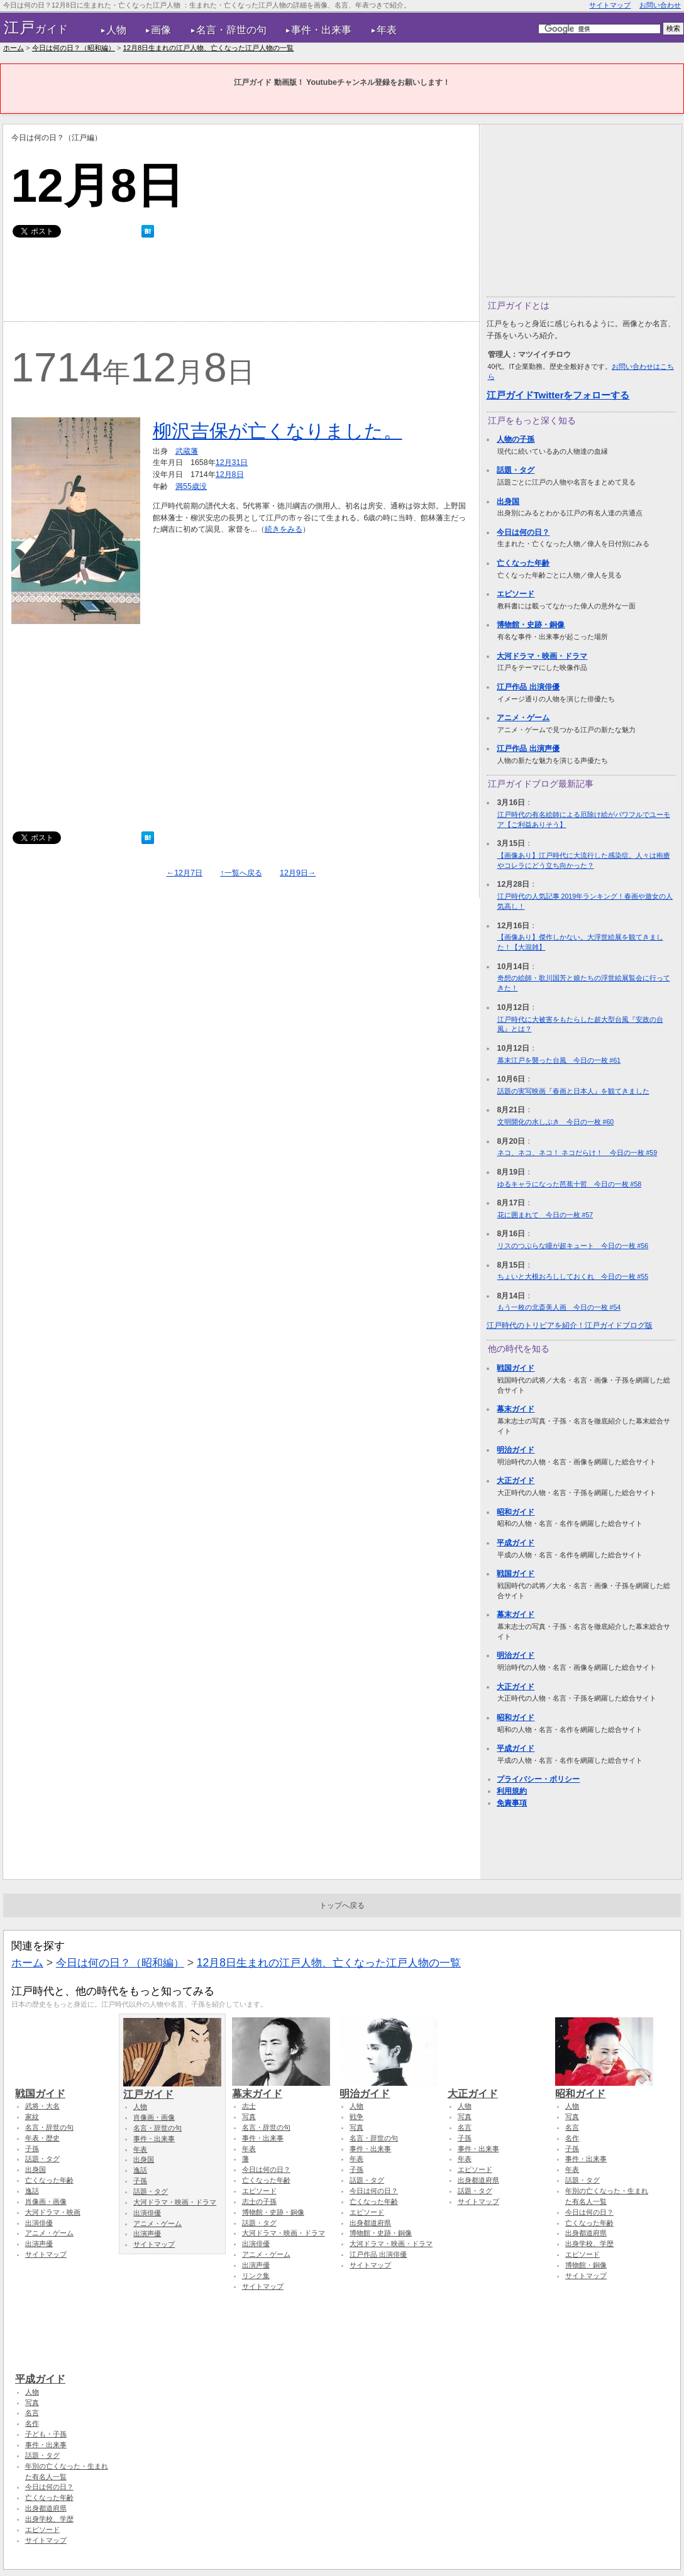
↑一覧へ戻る (241, 873)
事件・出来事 (321, 30)
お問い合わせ (660, 5)
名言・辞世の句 (231, 30)
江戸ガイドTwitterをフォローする (558, 395)
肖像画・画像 (46, 2201)
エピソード (515, 593)
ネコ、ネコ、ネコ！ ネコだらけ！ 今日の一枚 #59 (577, 1152)
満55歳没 (191, 486)
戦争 (356, 2116)
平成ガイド (515, 1542)
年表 (387, 30)
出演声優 (39, 2243)
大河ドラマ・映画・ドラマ (542, 656)
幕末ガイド (515, 1409)
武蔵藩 (186, 451)
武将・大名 (42, 2106)
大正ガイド (515, 1480)
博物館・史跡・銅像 (531, 624)
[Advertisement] (240, 283)
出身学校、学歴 (589, 2243)
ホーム (13, 48)
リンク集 (256, 2275)
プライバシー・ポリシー (538, 1779)
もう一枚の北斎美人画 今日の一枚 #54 (559, 1307)
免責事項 (512, 1803)
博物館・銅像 (586, 2265)
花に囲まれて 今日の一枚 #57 (545, 1215)
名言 (465, 2127)
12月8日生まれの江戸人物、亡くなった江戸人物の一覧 (208, 48)
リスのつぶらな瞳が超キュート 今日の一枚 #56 (573, 1245)
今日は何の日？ (523, 532)
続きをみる (283, 529)
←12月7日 (184, 873)
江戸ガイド (172, 2088)
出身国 (508, 501)
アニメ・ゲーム (523, 717)
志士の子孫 (259, 2201)
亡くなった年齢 (523, 563)
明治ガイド (515, 1449)
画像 (161, 30)
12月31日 (232, 462)
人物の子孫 (515, 439)
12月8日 (230, 474)
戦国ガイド (515, 1368)
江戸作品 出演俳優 (528, 686)
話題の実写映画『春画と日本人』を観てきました (573, 1091)
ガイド (36, 27)
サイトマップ (610, 5)
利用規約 (512, 1791)
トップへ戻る (342, 1905)
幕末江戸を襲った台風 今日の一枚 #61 (559, 1060)
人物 (116, 30)
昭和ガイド (515, 1512)
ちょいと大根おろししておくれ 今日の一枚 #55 (573, 1276)
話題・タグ (515, 470)
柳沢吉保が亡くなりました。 (277, 430)
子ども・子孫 (46, 2434)
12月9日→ (298, 873)
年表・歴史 (42, 2138)
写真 (249, 2116)
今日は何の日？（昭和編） (73, 48)
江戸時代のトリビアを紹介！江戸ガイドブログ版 (570, 1325)
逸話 (32, 2191)
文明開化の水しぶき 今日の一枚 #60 (555, 1122)
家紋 (32, 2116)
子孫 (32, 2148)
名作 (572, 2138)
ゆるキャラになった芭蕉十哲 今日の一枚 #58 (569, 1184)
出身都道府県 (370, 2223)
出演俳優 (39, 2223)
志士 (249, 2106)
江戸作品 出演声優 (528, 748)
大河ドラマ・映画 (52, 2212)
